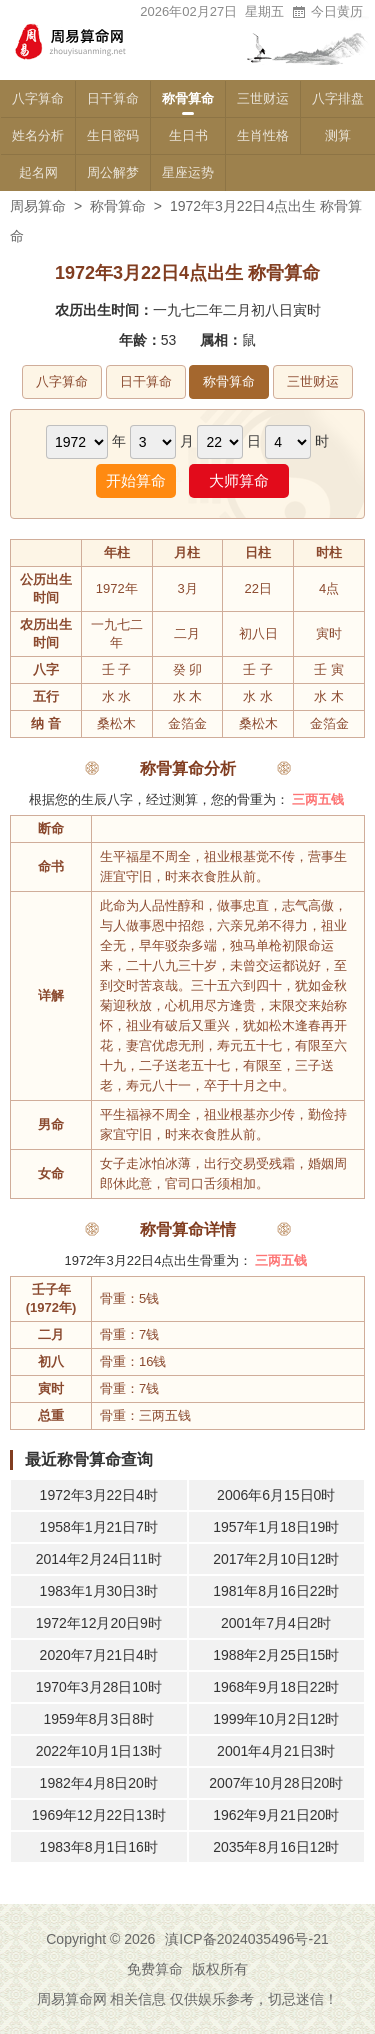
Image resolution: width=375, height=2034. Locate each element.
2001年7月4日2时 (276, 1623)
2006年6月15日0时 (276, 1495)
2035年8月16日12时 (276, 1847)
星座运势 (188, 172)
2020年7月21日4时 (99, 1655)
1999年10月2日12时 (276, 1719)
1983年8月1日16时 (99, 1847)
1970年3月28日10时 (99, 1687)
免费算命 (155, 1969)
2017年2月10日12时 (276, 1559)
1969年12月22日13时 (99, 1815)
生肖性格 (263, 135)
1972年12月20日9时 (99, 1623)
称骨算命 (188, 98)
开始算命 (136, 480)
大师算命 (239, 480)
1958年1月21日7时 (99, 1527)
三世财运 (263, 98)
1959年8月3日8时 (98, 1719)
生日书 (188, 135)
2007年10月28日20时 (276, 1783)
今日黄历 (327, 11)
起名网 (38, 172)
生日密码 (113, 135)
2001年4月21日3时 (276, 1751)
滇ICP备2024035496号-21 (246, 1939)
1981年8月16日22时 (276, 1591)
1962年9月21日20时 (276, 1815)
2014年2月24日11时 (99, 1559)
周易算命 (38, 206)
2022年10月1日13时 (99, 1751)
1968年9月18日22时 (276, 1687)
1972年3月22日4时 (99, 1495)
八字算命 (38, 98)
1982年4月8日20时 (99, 1783)
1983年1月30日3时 (99, 1591)
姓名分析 (38, 135)
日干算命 (113, 98)
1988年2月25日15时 (276, 1655)
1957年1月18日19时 (276, 1527)
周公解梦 (113, 172)
